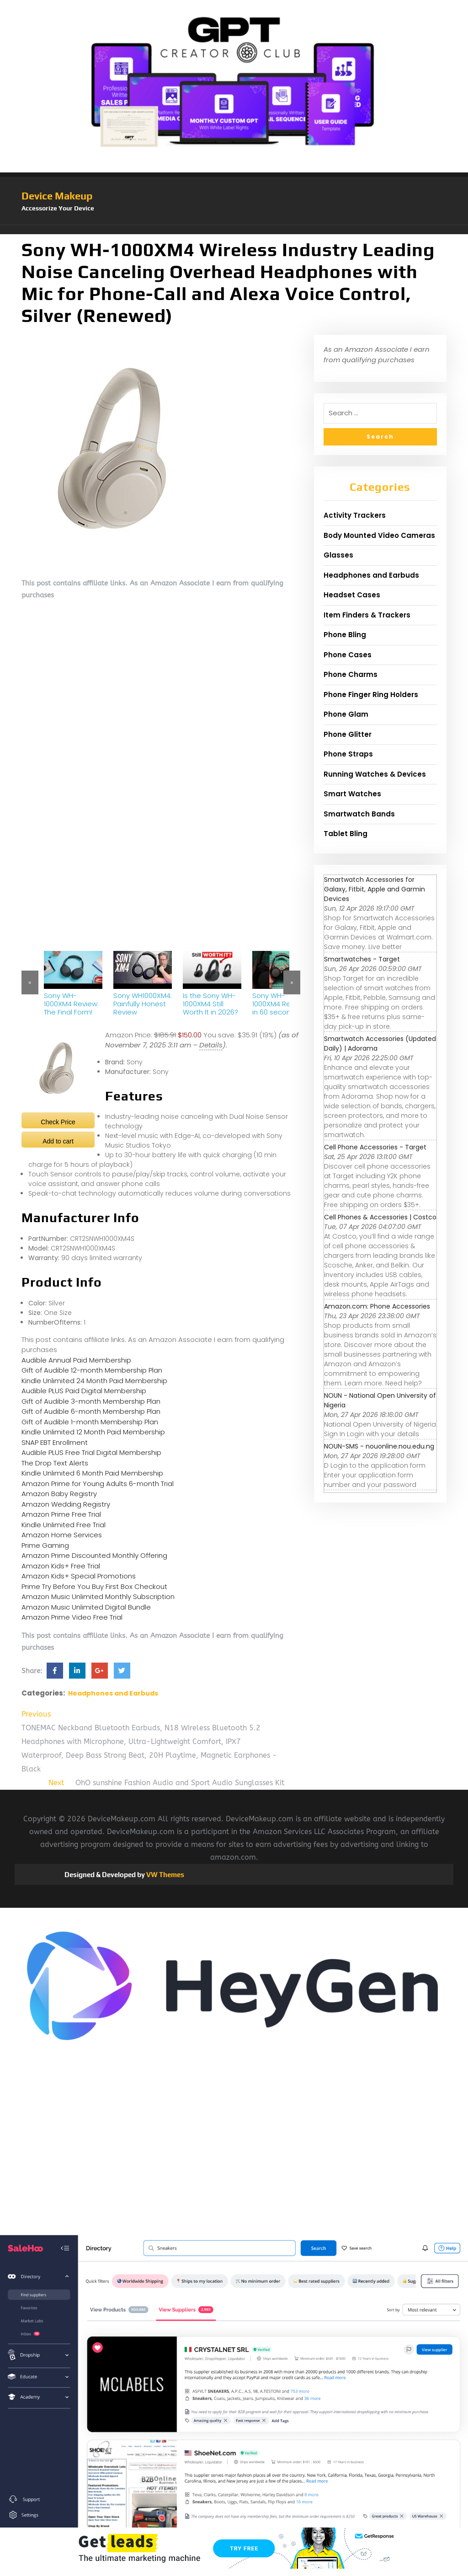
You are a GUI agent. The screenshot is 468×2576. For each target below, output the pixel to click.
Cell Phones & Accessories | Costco (380, 1217)
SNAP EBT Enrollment (54, 1442)
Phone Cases (348, 655)
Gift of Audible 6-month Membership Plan (90, 1411)
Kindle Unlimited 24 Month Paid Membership (94, 1380)
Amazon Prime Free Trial (61, 1514)
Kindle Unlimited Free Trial (63, 1525)
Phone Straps (348, 754)
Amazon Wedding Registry (65, 1504)
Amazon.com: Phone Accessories (377, 1306)
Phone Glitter (348, 734)
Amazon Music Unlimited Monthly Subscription (98, 1596)
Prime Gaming (45, 1545)
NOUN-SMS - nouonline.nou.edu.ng (379, 1446)
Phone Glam (346, 714)
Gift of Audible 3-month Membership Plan (90, 1401)
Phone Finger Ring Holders (371, 694)
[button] (234, 229)
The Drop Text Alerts (54, 1463)
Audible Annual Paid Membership (76, 1360)
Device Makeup (56, 196)
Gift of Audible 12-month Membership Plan (91, 1370)
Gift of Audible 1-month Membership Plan (89, 1422)
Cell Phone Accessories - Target (375, 1147)
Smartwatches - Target (362, 959)
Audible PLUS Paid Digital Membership (83, 1390)
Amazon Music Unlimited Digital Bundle (86, 1607)
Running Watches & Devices (375, 774)
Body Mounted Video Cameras (379, 535)
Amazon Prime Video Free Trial (71, 1617)
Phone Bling (345, 634)
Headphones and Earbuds (113, 1693)
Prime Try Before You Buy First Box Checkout (94, 1586)
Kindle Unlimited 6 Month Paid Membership (92, 1473)
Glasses (338, 555)
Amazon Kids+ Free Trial (60, 1566)
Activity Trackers (355, 515)
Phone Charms (351, 674)
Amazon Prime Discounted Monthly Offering (94, 1555)
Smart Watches (352, 794)
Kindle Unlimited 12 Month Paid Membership (93, 1432)
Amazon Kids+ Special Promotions (78, 1576)
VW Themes (164, 1874)
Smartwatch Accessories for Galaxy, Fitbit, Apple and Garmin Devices (374, 889)
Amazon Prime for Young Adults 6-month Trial (97, 1483)
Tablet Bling (345, 833)
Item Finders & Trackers (367, 615)
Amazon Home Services (61, 1535)
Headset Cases (352, 595)
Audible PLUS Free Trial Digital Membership (91, 1452)
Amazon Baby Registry (59, 1493)
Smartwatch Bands (359, 814)
